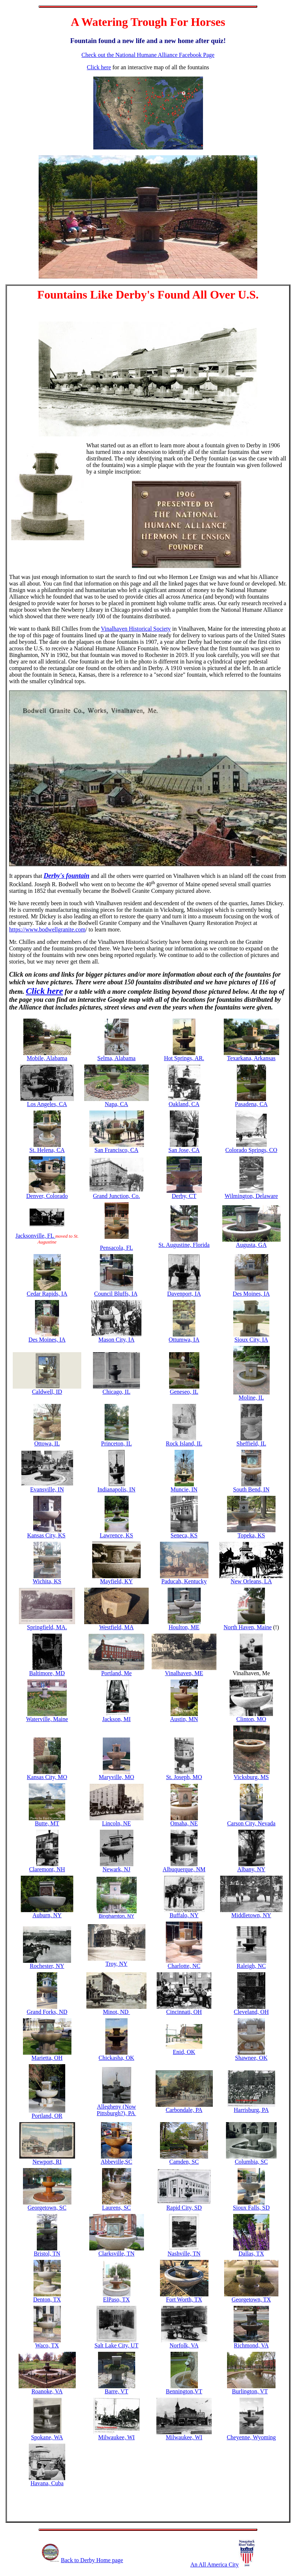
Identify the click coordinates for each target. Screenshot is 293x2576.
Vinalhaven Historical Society (136, 629)
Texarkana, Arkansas (251, 1058)
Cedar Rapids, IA (47, 1294)
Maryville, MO (116, 1777)
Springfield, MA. (47, 1627)
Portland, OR (47, 2116)
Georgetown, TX (251, 2299)
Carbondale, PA (184, 2110)
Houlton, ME (184, 1627)
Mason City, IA (116, 1339)
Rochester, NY (47, 1966)
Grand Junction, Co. (116, 1196)
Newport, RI (47, 2162)
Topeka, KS (251, 1535)
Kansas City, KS (46, 1535)
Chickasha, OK (116, 2058)
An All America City (222, 2564)
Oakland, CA (184, 1104)
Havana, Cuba (47, 2483)
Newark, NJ (116, 1869)
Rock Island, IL (184, 1443)
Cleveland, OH (251, 2012)
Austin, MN (184, 1719)
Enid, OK (184, 2052)
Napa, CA (116, 1104)
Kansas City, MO (47, 1777)
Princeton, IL (116, 1441)
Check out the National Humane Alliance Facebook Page (148, 55)
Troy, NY (116, 1964)
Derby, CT (184, 1196)
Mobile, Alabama (47, 1058)
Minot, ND (116, 2012)
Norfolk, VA (183, 2345)
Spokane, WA (47, 2437)
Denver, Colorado (47, 1196)
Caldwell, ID (47, 1392)
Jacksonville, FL (35, 1236)
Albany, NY (251, 1869)
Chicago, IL (116, 1392)
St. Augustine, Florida (184, 1245)
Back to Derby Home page (92, 2560)
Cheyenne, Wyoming (251, 2437)
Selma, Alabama (116, 1058)
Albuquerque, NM (184, 1869)
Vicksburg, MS (251, 1777)
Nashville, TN (184, 2253)
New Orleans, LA (251, 1581)
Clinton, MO (251, 1719)
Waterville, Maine (47, 1719)
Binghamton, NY (116, 1916)
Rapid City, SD (184, 2208)
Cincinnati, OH (184, 2012)
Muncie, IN (184, 1489)
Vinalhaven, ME (184, 1673)
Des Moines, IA (251, 1294)
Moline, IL (251, 1397)
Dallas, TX (251, 2253)
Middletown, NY (251, 1915)
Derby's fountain (67, 875)
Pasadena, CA (251, 1104)
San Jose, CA (184, 1150)
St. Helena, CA (47, 1150)
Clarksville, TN (116, 2253)
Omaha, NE (184, 1823)
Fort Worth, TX (184, 2299)
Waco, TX (47, 2345)
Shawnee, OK (251, 2058)
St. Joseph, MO (184, 1777)
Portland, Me (116, 1673)
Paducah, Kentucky (184, 1581)
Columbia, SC (251, 2162)
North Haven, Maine (248, 1627)
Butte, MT (47, 1823)
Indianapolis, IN (117, 1489)
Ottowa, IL (47, 1443)
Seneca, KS (184, 1535)
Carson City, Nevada (251, 1823)
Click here (99, 67)
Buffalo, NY (184, 1915)
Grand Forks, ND (47, 2012)
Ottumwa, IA (184, 1339)
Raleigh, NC (251, 1966)
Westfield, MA (116, 1627)
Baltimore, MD (47, 1673)
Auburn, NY (47, 1912)
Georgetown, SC (47, 2208)
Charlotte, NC (184, 1966)
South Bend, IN (251, 1489)
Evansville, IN (47, 1489)
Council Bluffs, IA (115, 1294)
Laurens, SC (116, 2208)
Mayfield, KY (116, 1581)
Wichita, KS (47, 1581)
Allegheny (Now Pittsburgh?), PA (116, 2107)
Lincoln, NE (116, 1823)
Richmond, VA (251, 2345)
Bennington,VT (184, 2391)
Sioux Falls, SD (251, 2208)
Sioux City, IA (251, 1339)
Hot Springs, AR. (184, 1058)
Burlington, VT (249, 2391)
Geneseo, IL (184, 1392)
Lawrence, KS (116, 1535)
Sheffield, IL (251, 1443)
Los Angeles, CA (47, 1104)
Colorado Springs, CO (251, 1150)
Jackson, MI (116, 1719)
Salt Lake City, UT (116, 2345)
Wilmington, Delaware (251, 1196)
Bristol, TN (47, 2253)
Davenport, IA (184, 1294)
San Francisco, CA (116, 1150)
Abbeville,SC (116, 2162)
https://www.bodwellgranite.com (47, 929)
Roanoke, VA (47, 2391)
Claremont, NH (47, 1869)
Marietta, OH (46, 2058)
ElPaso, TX (116, 2299)
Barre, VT (116, 2391)
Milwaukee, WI (116, 2437)
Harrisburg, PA (251, 2110)
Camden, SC (184, 2162)
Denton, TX (47, 2299)
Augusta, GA (251, 1245)
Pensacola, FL (116, 1248)
